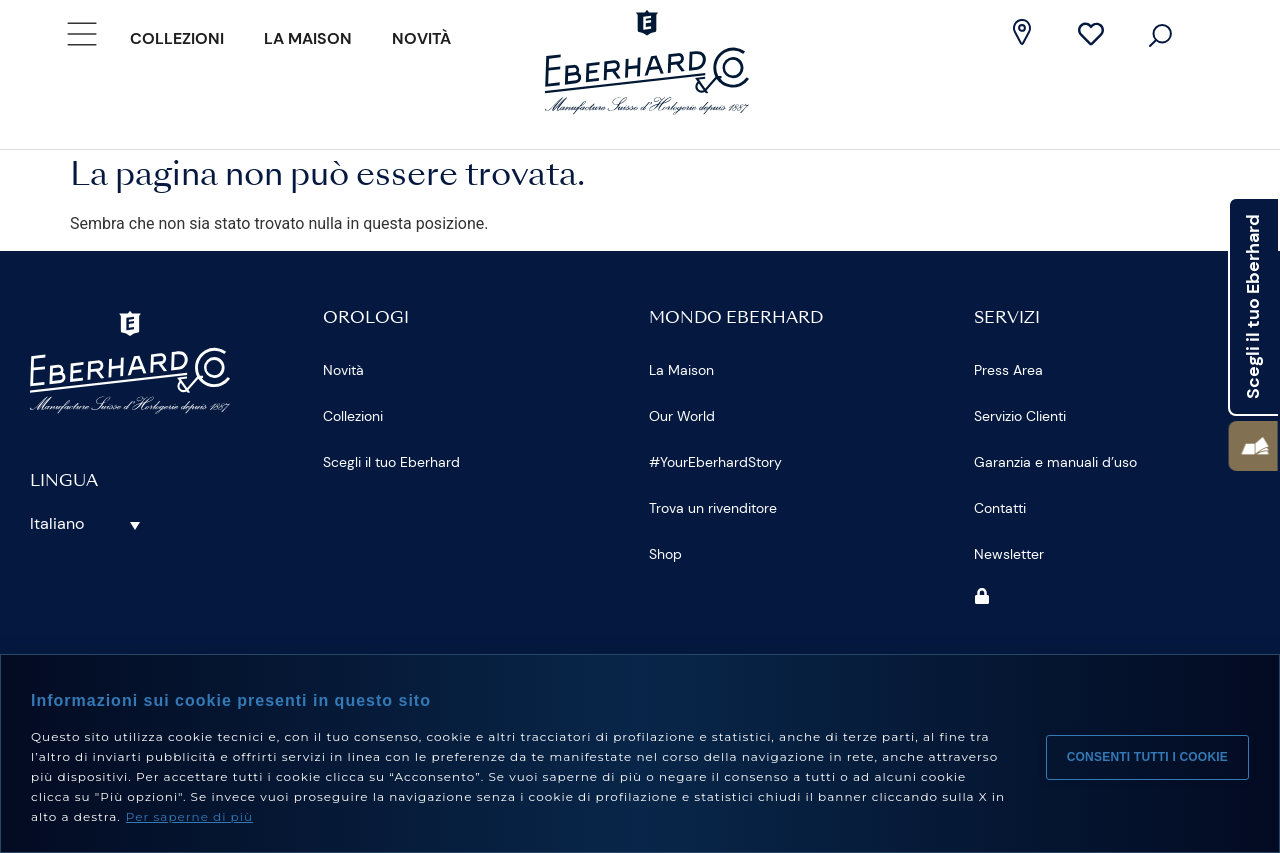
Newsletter (1009, 554)
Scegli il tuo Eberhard (391, 462)
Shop (665, 554)
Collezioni (177, 38)
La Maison (308, 38)
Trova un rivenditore (713, 508)
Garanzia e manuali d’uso (1055, 462)
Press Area (1008, 370)
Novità (421, 38)
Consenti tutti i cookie (1147, 754)
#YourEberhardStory (715, 462)
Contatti (1000, 508)
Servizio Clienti (1020, 416)
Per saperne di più (189, 816)
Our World (682, 416)
